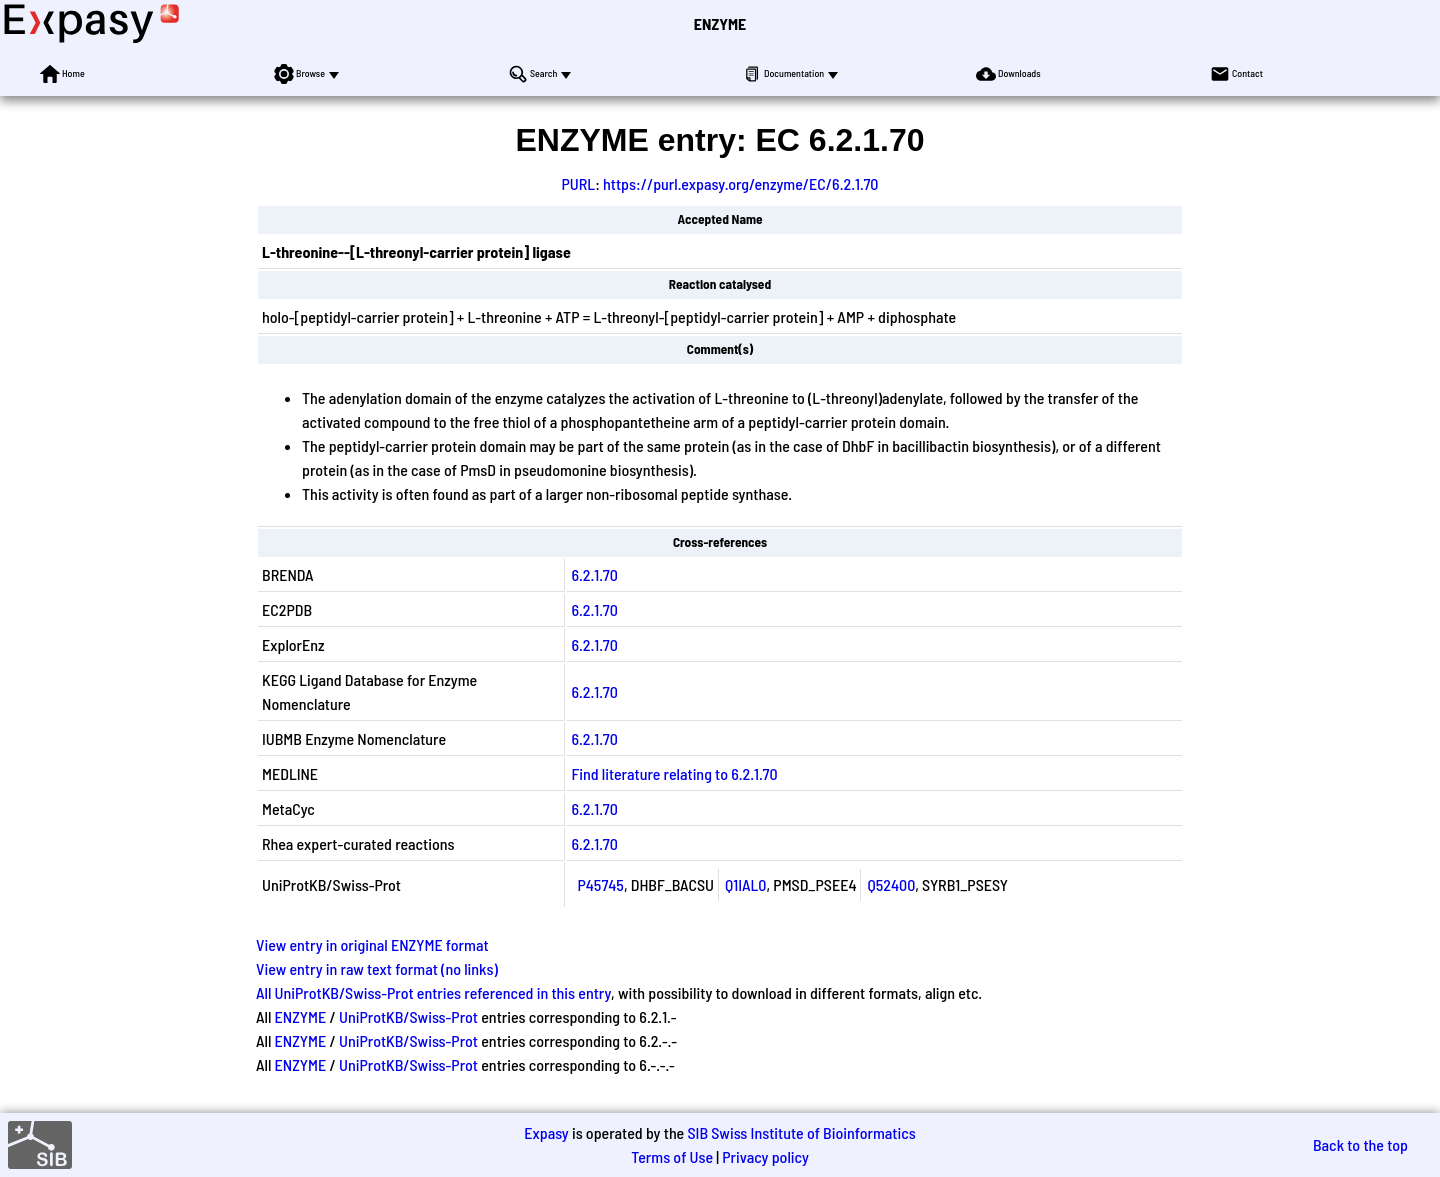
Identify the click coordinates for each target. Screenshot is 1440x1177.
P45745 (600, 884)
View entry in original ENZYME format (372, 944)
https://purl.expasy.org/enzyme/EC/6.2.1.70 (740, 183)
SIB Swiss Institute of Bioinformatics (801, 1132)
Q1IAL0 (746, 884)
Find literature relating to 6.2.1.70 (674, 773)
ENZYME (720, 23)
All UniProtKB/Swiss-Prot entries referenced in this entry (433, 992)
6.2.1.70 (594, 574)
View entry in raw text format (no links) (377, 968)
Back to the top (1360, 1144)
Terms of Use (672, 1156)
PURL (579, 183)
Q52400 (891, 884)
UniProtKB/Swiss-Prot (408, 1016)
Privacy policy (765, 1156)
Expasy (546, 1132)
